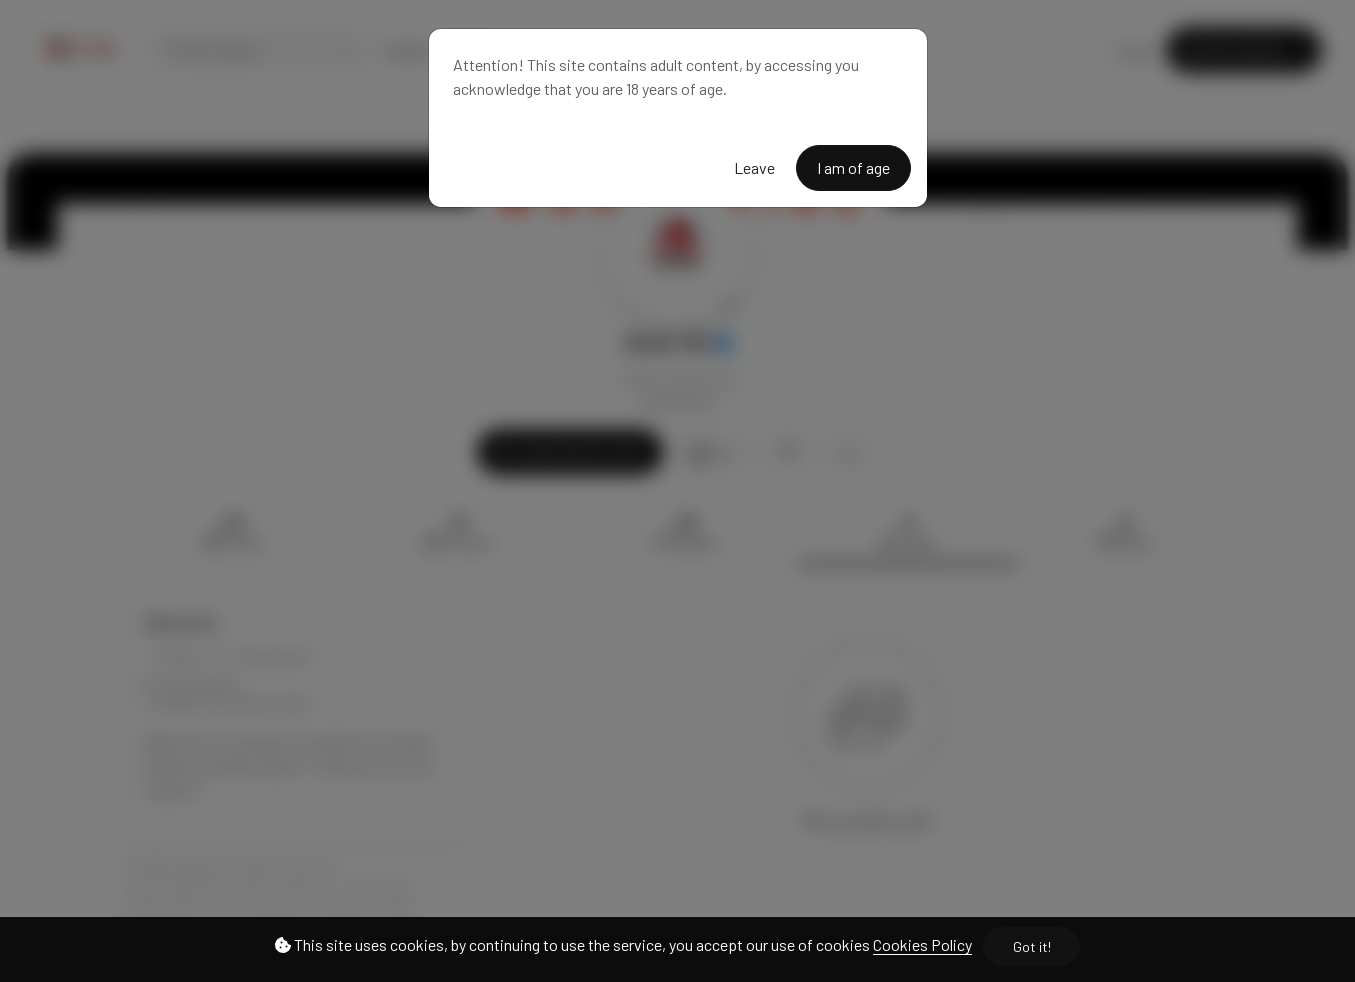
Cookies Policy (922, 944)
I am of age (853, 167)
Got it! (1032, 946)
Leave (754, 167)
